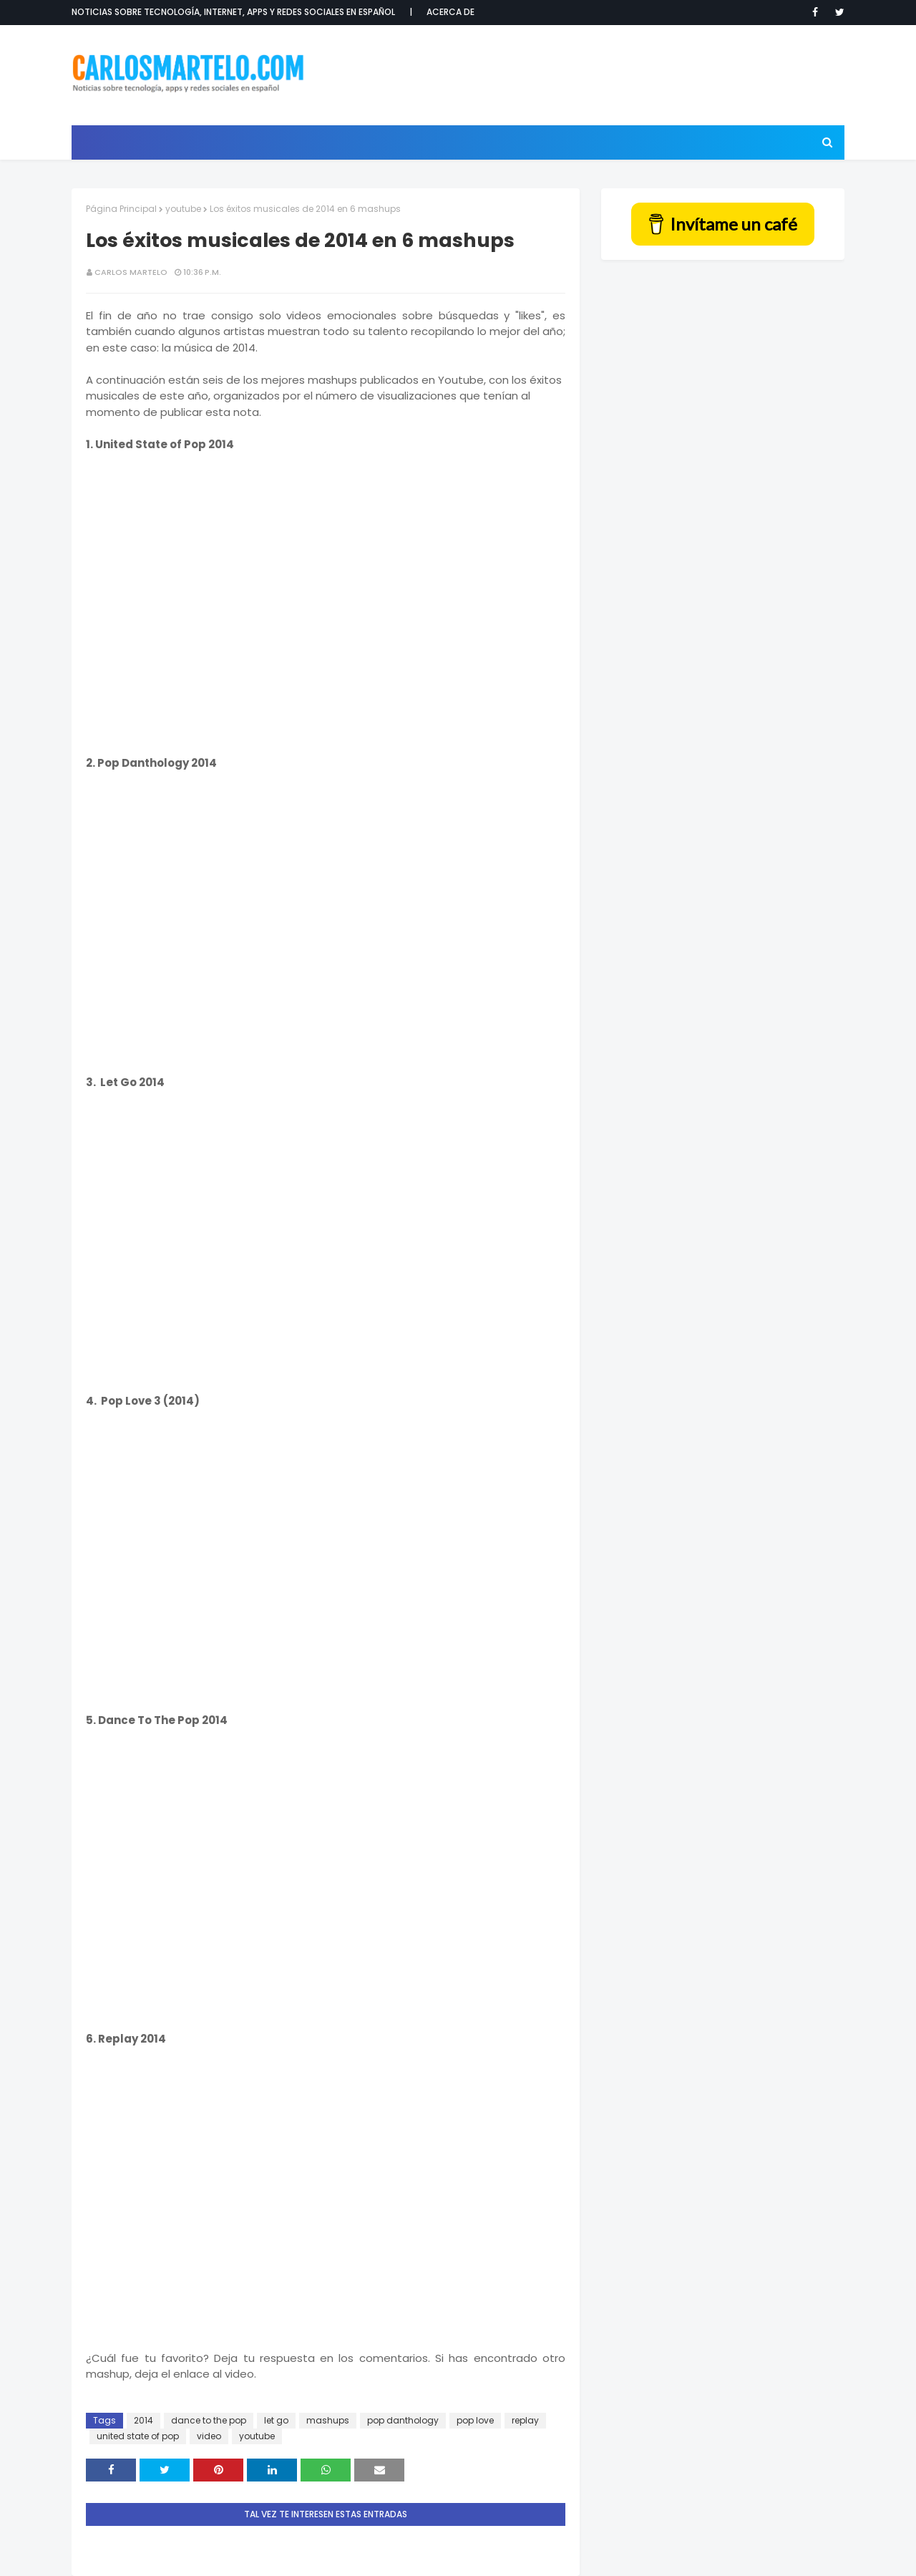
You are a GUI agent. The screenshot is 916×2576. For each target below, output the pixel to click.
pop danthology (403, 2420)
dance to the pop (208, 2420)
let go (276, 2420)
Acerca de (450, 12)
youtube (183, 209)
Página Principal (121, 209)
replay (525, 2420)
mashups (327, 2420)
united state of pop (138, 2436)
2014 (143, 2420)
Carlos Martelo (130, 272)
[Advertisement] (583, 75)
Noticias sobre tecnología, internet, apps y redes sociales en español (233, 12)
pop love (475, 2420)
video (209, 2436)
